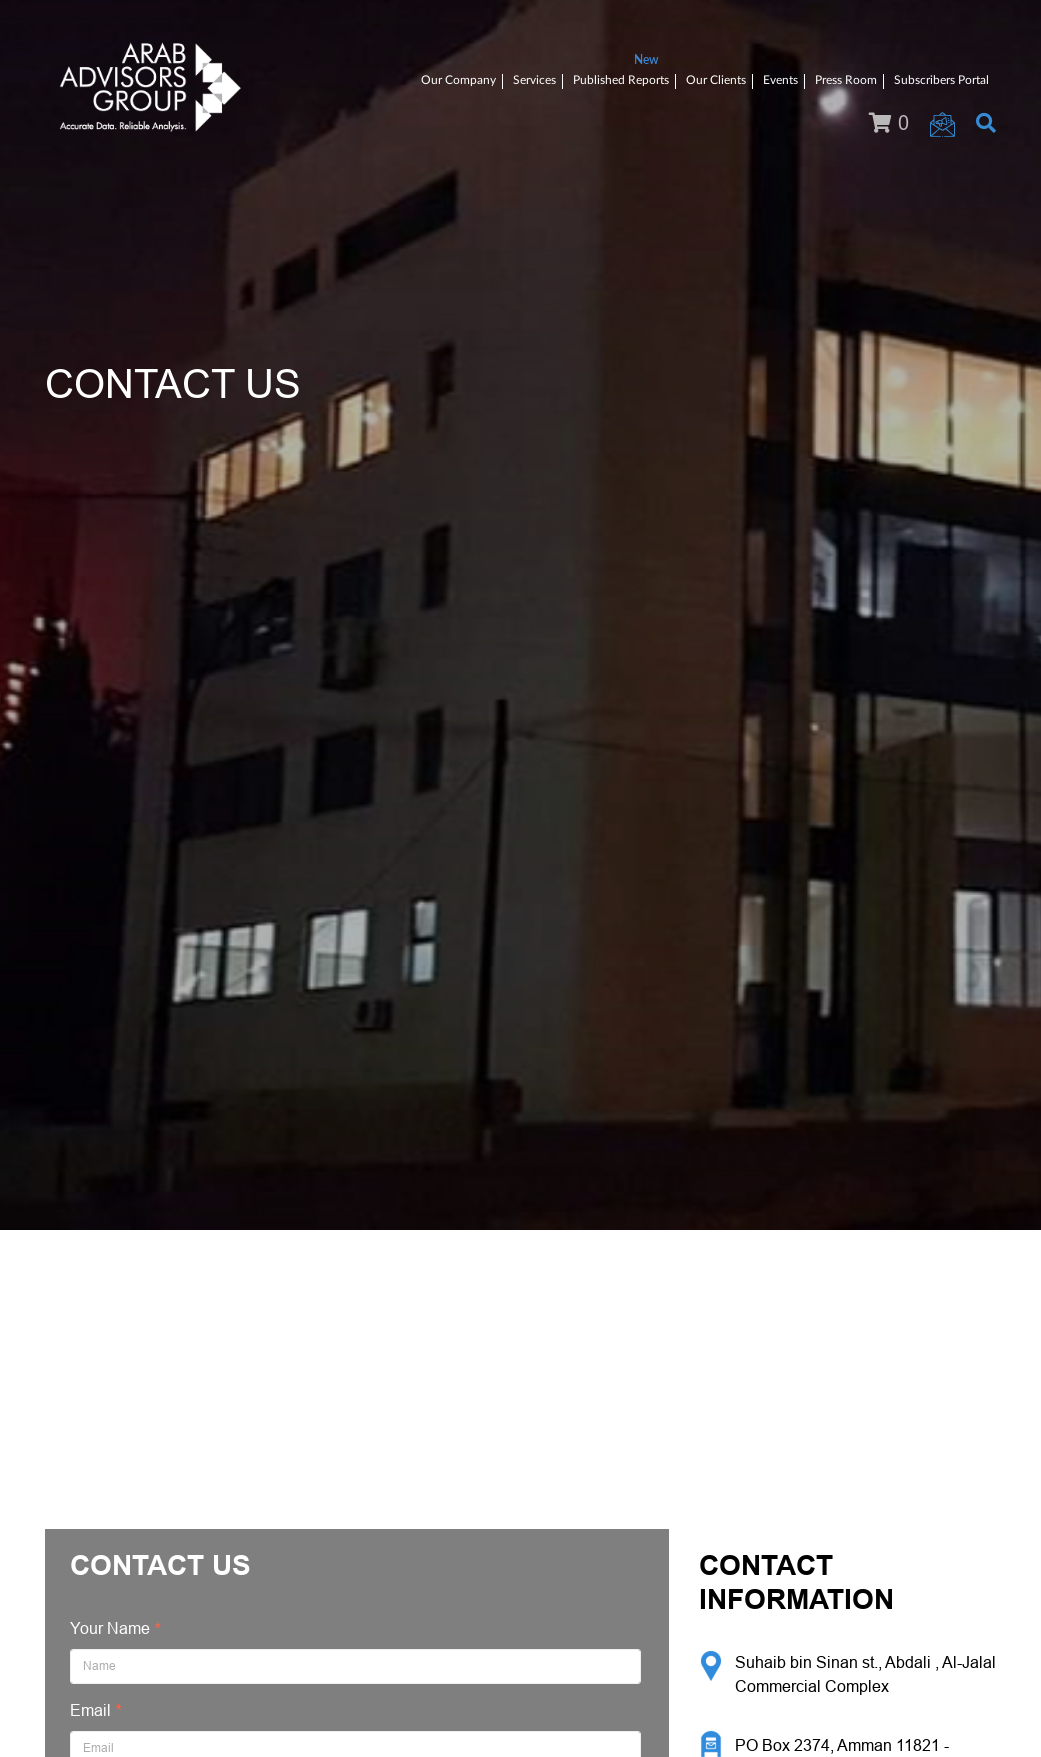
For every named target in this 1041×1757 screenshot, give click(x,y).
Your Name (110, 1628)
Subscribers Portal (941, 80)
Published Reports (621, 80)
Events (780, 80)
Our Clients (716, 80)
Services (534, 80)
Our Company (458, 80)
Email (90, 1710)
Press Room (846, 80)
